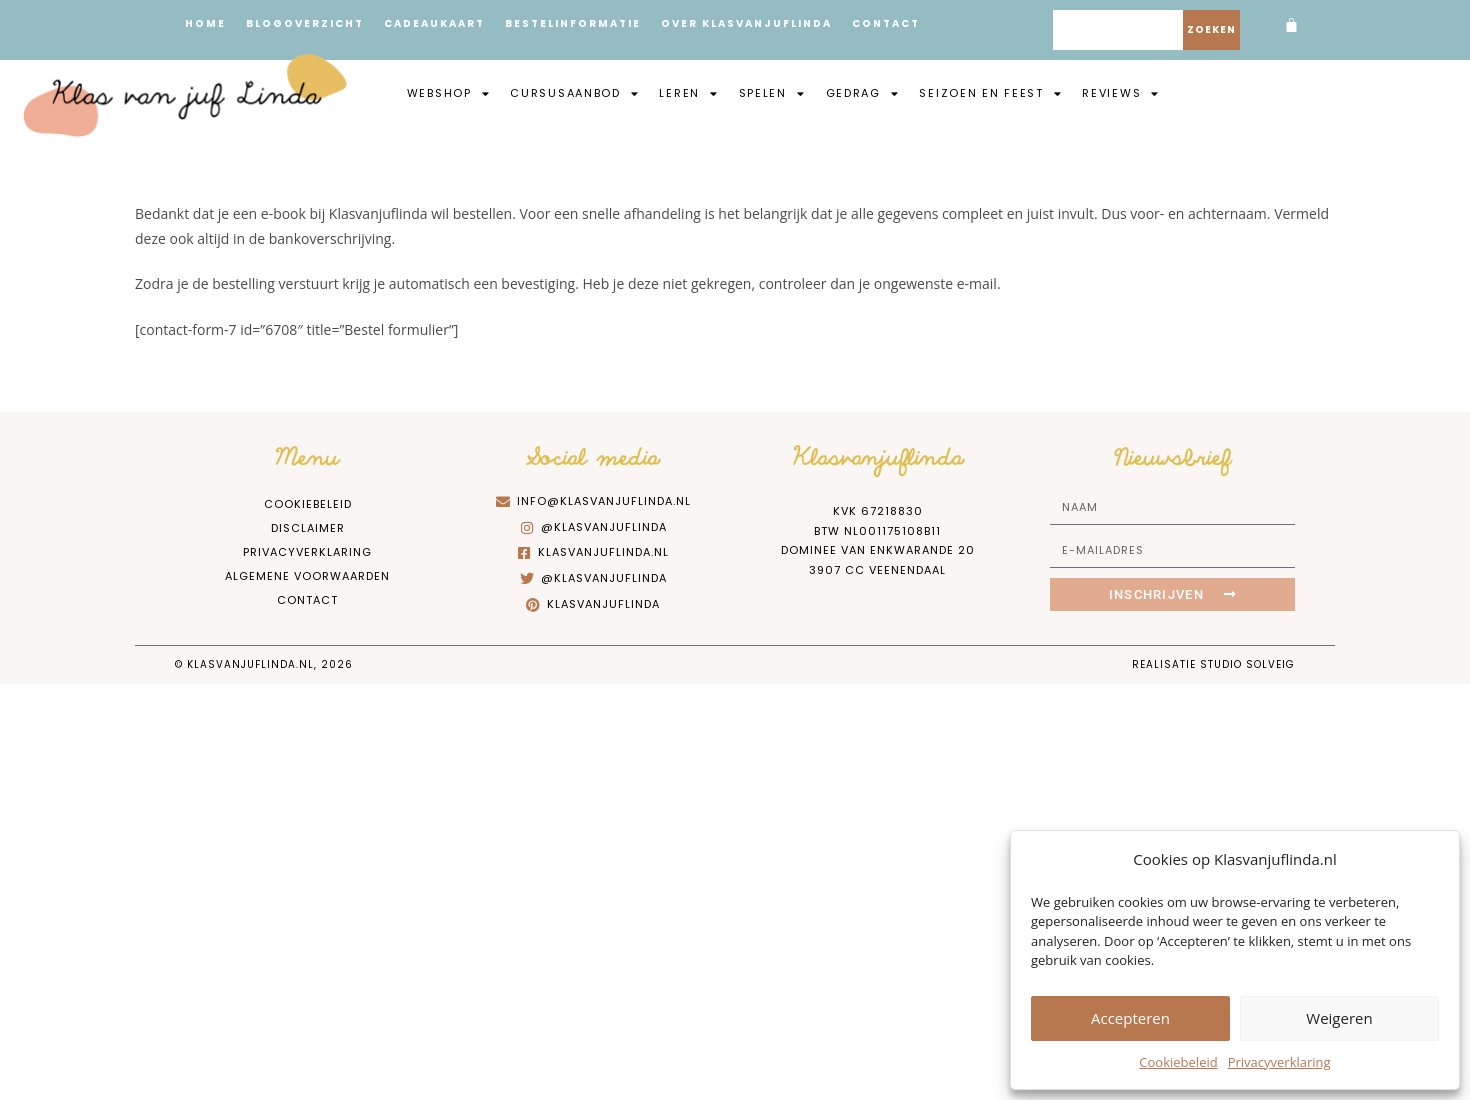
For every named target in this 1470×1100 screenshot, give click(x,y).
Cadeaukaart (434, 23)
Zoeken (1211, 29)
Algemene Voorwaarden (307, 576)
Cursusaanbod (574, 93)
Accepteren (1130, 1018)
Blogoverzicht (305, 23)
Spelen (772, 93)
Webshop (449, 93)
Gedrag (863, 93)
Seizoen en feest (990, 93)
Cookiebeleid (1178, 1062)
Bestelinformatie (573, 23)
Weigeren (1339, 1018)
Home (205, 23)
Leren (688, 93)
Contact (886, 23)
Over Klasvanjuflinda (746, 23)
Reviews (1121, 93)
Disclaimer (308, 528)
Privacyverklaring (1279, 1062)
